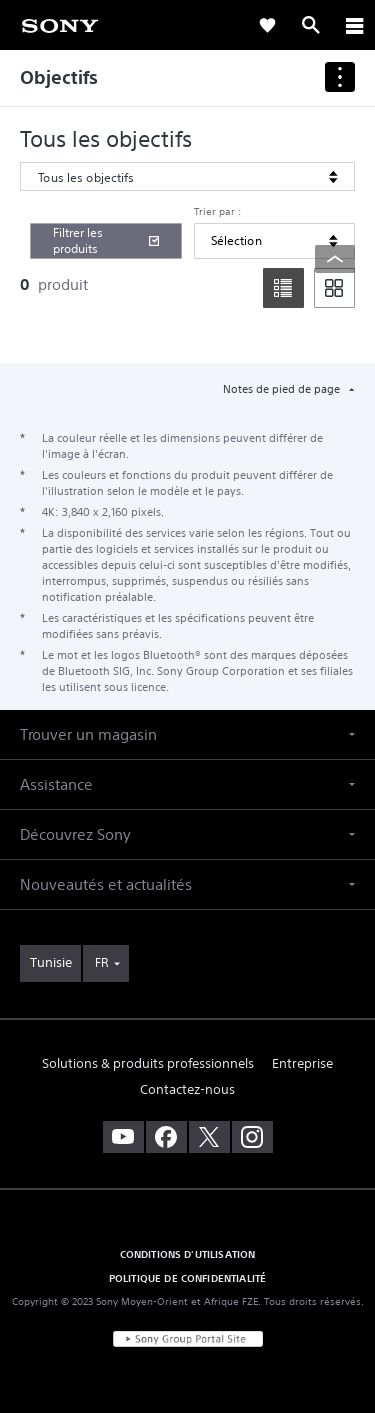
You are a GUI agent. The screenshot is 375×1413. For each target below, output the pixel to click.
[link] (60, 24)
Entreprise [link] (302, 1063)
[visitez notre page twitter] (209, 1137)
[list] (283, 288)
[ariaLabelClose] (354, 25)
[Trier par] (274, 241)
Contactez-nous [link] (187, 1089)
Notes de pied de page (283, 389)
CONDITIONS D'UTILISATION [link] (188, 1254)
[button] (187, 734)
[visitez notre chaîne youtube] (123, 1137)
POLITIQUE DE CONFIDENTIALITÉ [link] (187, 1278)
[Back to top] (335, 259)
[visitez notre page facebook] (166, 1137)
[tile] (334, 288)
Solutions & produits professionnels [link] (148, 1063)
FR (101, 962)
